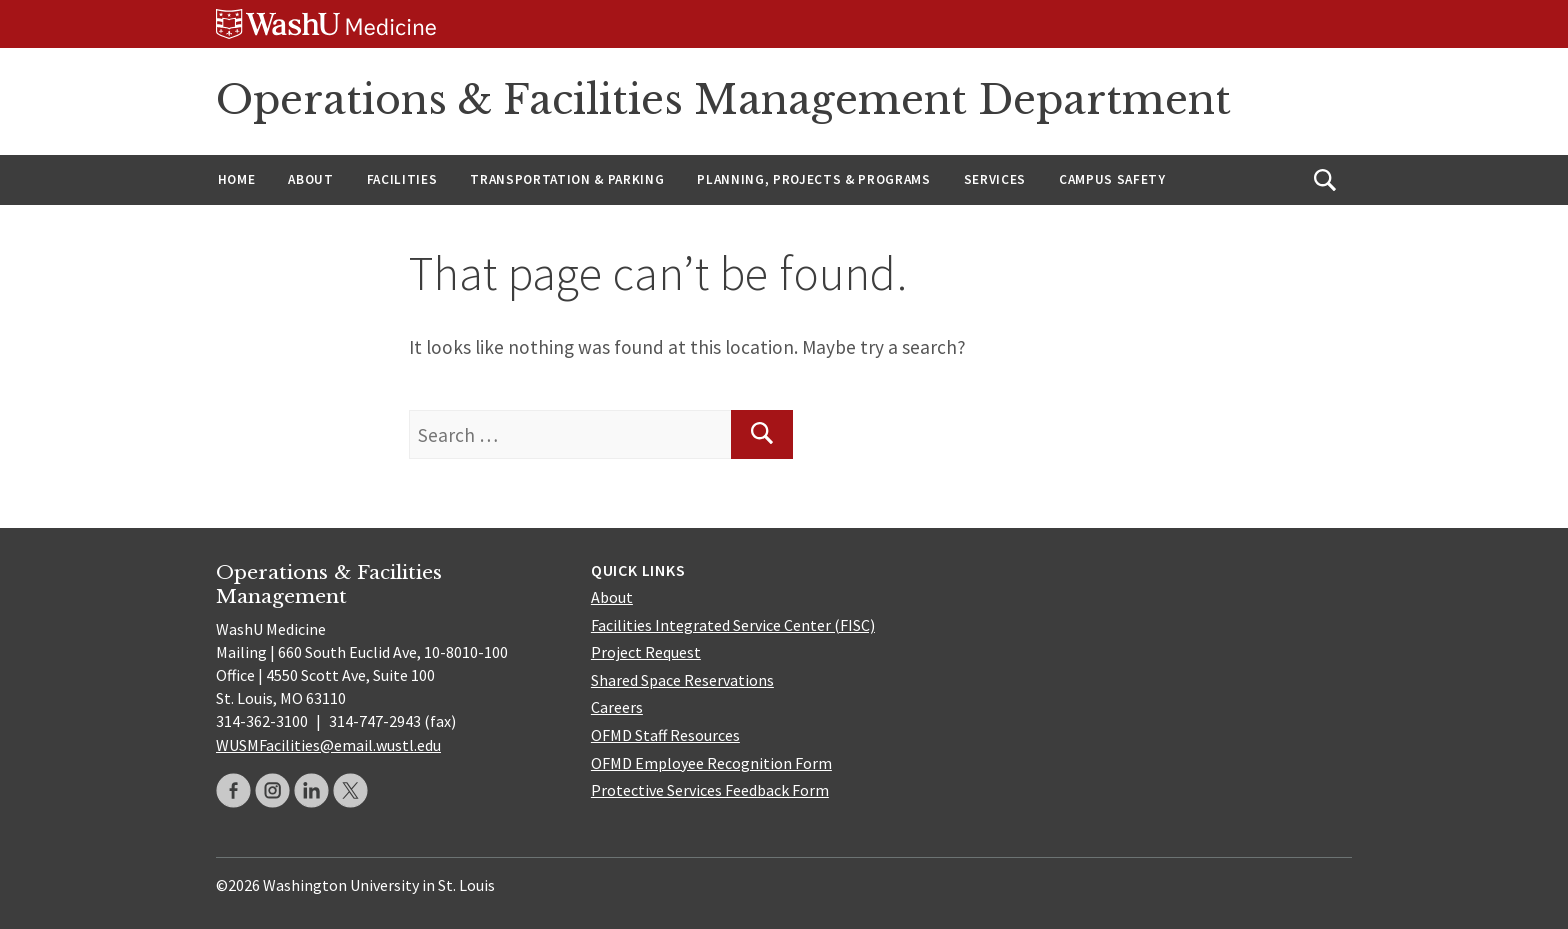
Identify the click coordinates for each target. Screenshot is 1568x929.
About (310, 179)
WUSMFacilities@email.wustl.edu (328, 745)
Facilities (402, 179)
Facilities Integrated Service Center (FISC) (733, 625)
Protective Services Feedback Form (710, 790)
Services (995, 179)
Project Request (646, 652)
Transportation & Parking (567, 179)
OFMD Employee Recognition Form (711, 763)
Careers (617, 707)
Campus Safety (1112, 179)
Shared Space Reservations (682, 680)
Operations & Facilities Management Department (723, 100)
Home (237, 179)
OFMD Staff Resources (665, 735)
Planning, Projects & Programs (813, 179)
